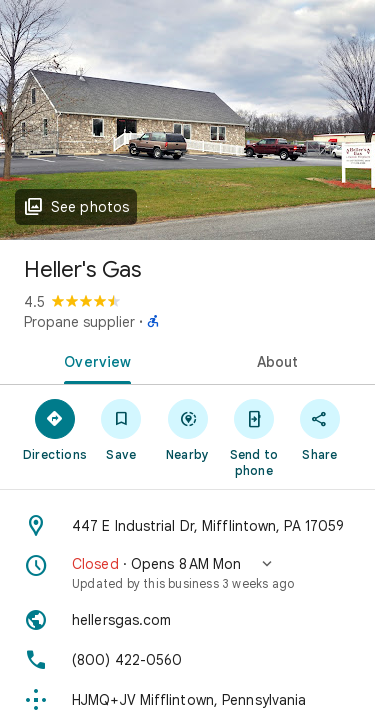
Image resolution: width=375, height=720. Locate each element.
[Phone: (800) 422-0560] (187, 660)
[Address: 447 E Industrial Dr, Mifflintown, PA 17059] (187, 526)
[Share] (320, 429)
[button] (187, 573)
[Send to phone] (254, 437)
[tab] (94, 360)
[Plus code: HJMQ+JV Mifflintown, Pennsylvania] (187, 700)
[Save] (121, 429)
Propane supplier (79, 322)
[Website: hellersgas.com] (187, 620)
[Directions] (55, 429)
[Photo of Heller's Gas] (187, 120)
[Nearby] (187, 429)
